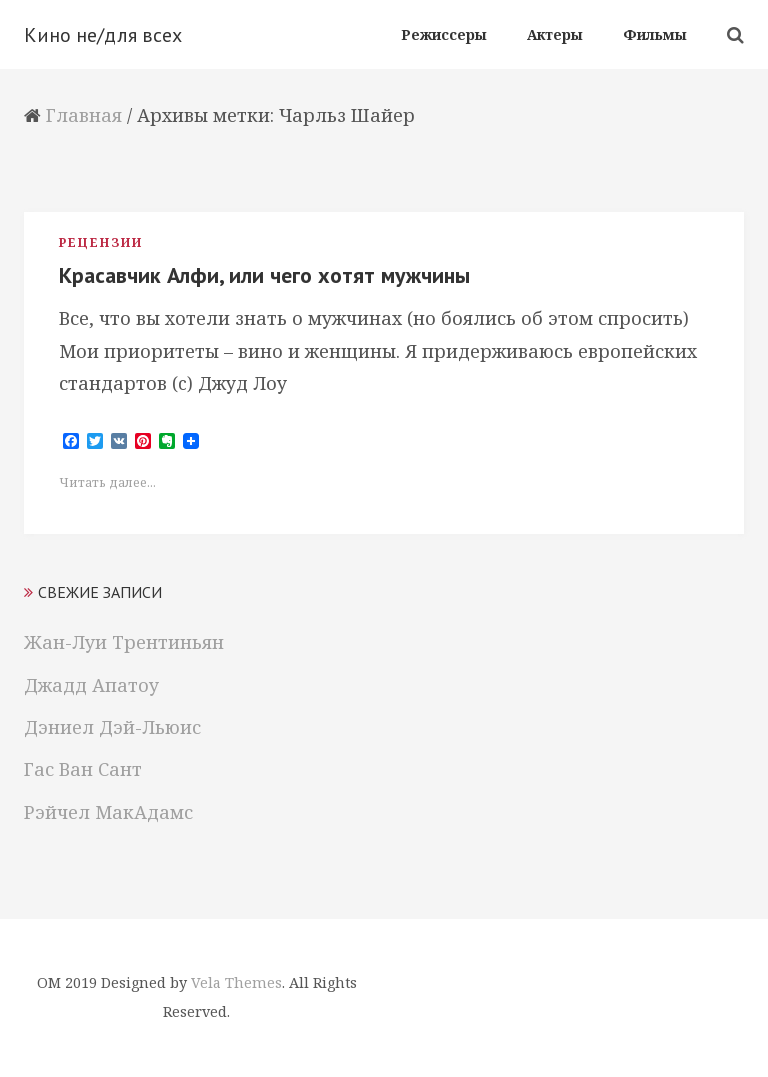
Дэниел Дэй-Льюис (112, 727)
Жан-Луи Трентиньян (124, 642)
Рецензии (101, 242)
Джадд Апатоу (91, 685)
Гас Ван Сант (83, 769)
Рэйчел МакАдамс (108, 812)
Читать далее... (107, 482)
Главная (84, 115)
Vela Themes (236, 982)
